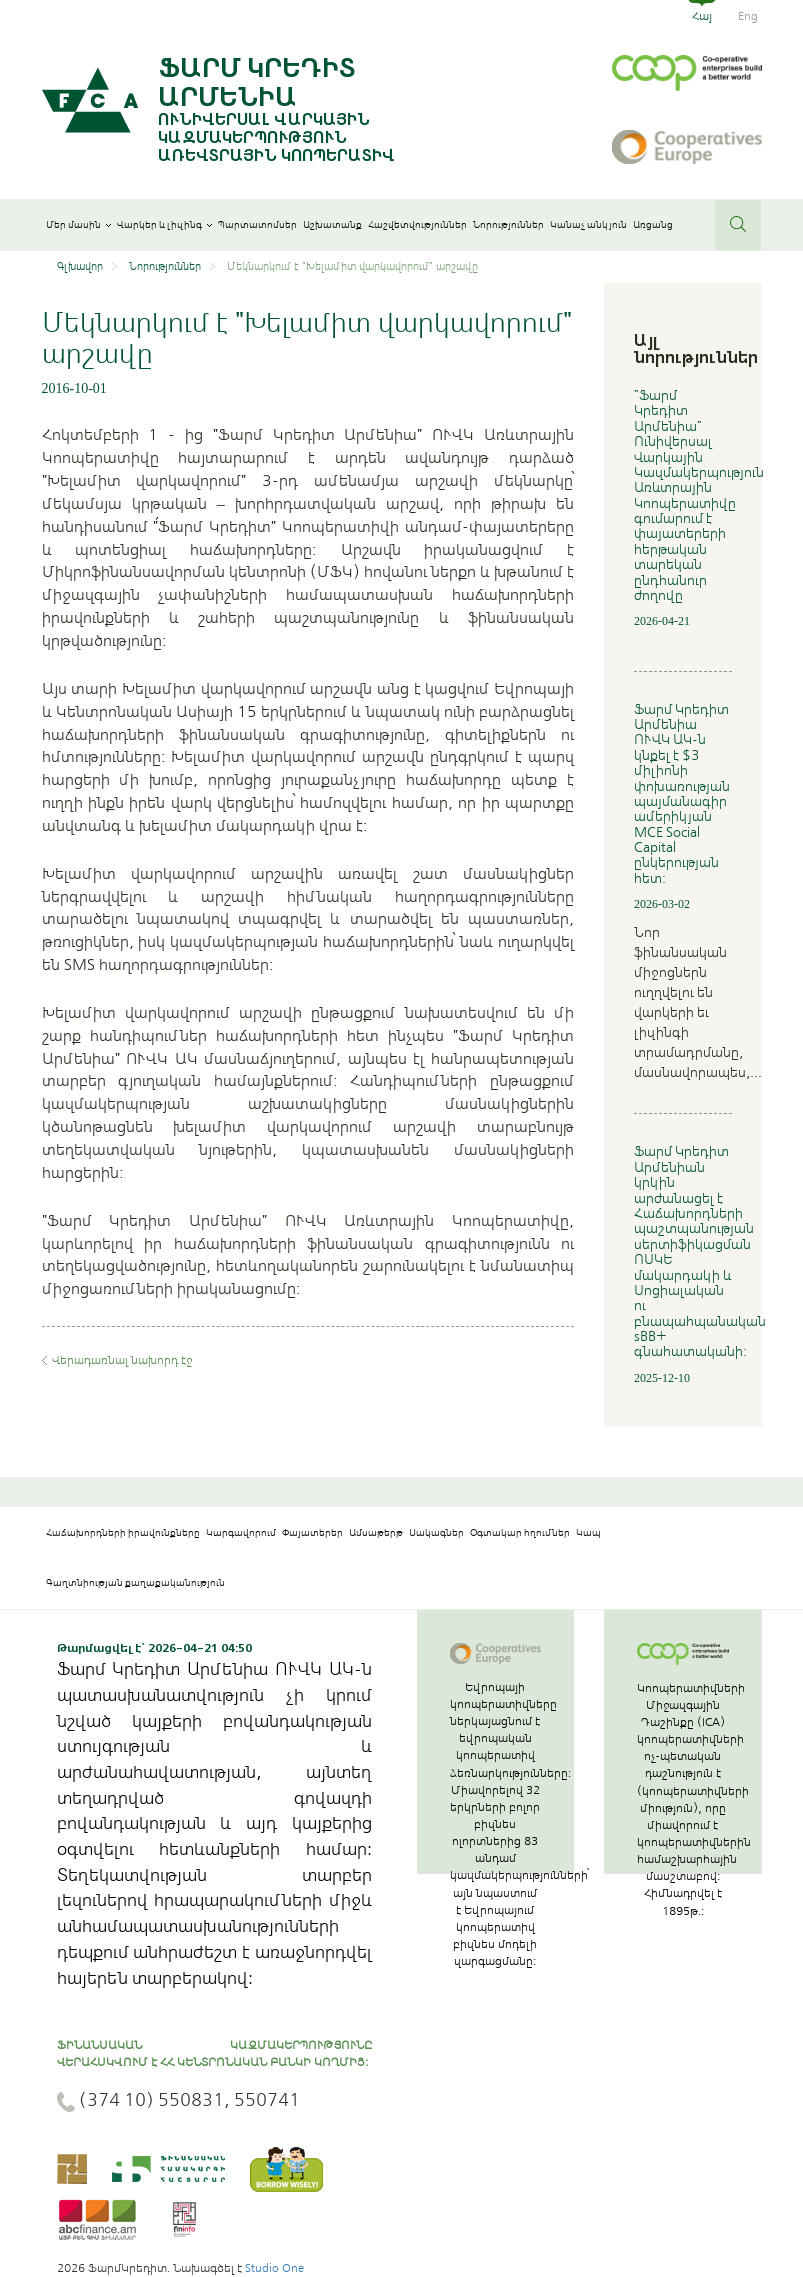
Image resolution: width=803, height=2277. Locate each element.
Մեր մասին (78, 225)
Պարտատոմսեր (257, 225)
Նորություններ (508, 225)
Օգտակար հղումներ (520, 1533)
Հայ (702, 16)
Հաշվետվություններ (417, 225)
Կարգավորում (241, 1533)
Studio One (274, 2268)
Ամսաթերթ (376, 1533)
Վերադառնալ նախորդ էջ (122, 1360)
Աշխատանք (332, 225)
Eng (748, 16)
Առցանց (653, 225)
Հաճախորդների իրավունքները (123, 1533)
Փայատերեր (312, 1533)
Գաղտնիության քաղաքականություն (135, 1583)
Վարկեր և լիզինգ (164, 225)
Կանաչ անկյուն (588, 225)
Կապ (588, 1533)
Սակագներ (436, 1533)
